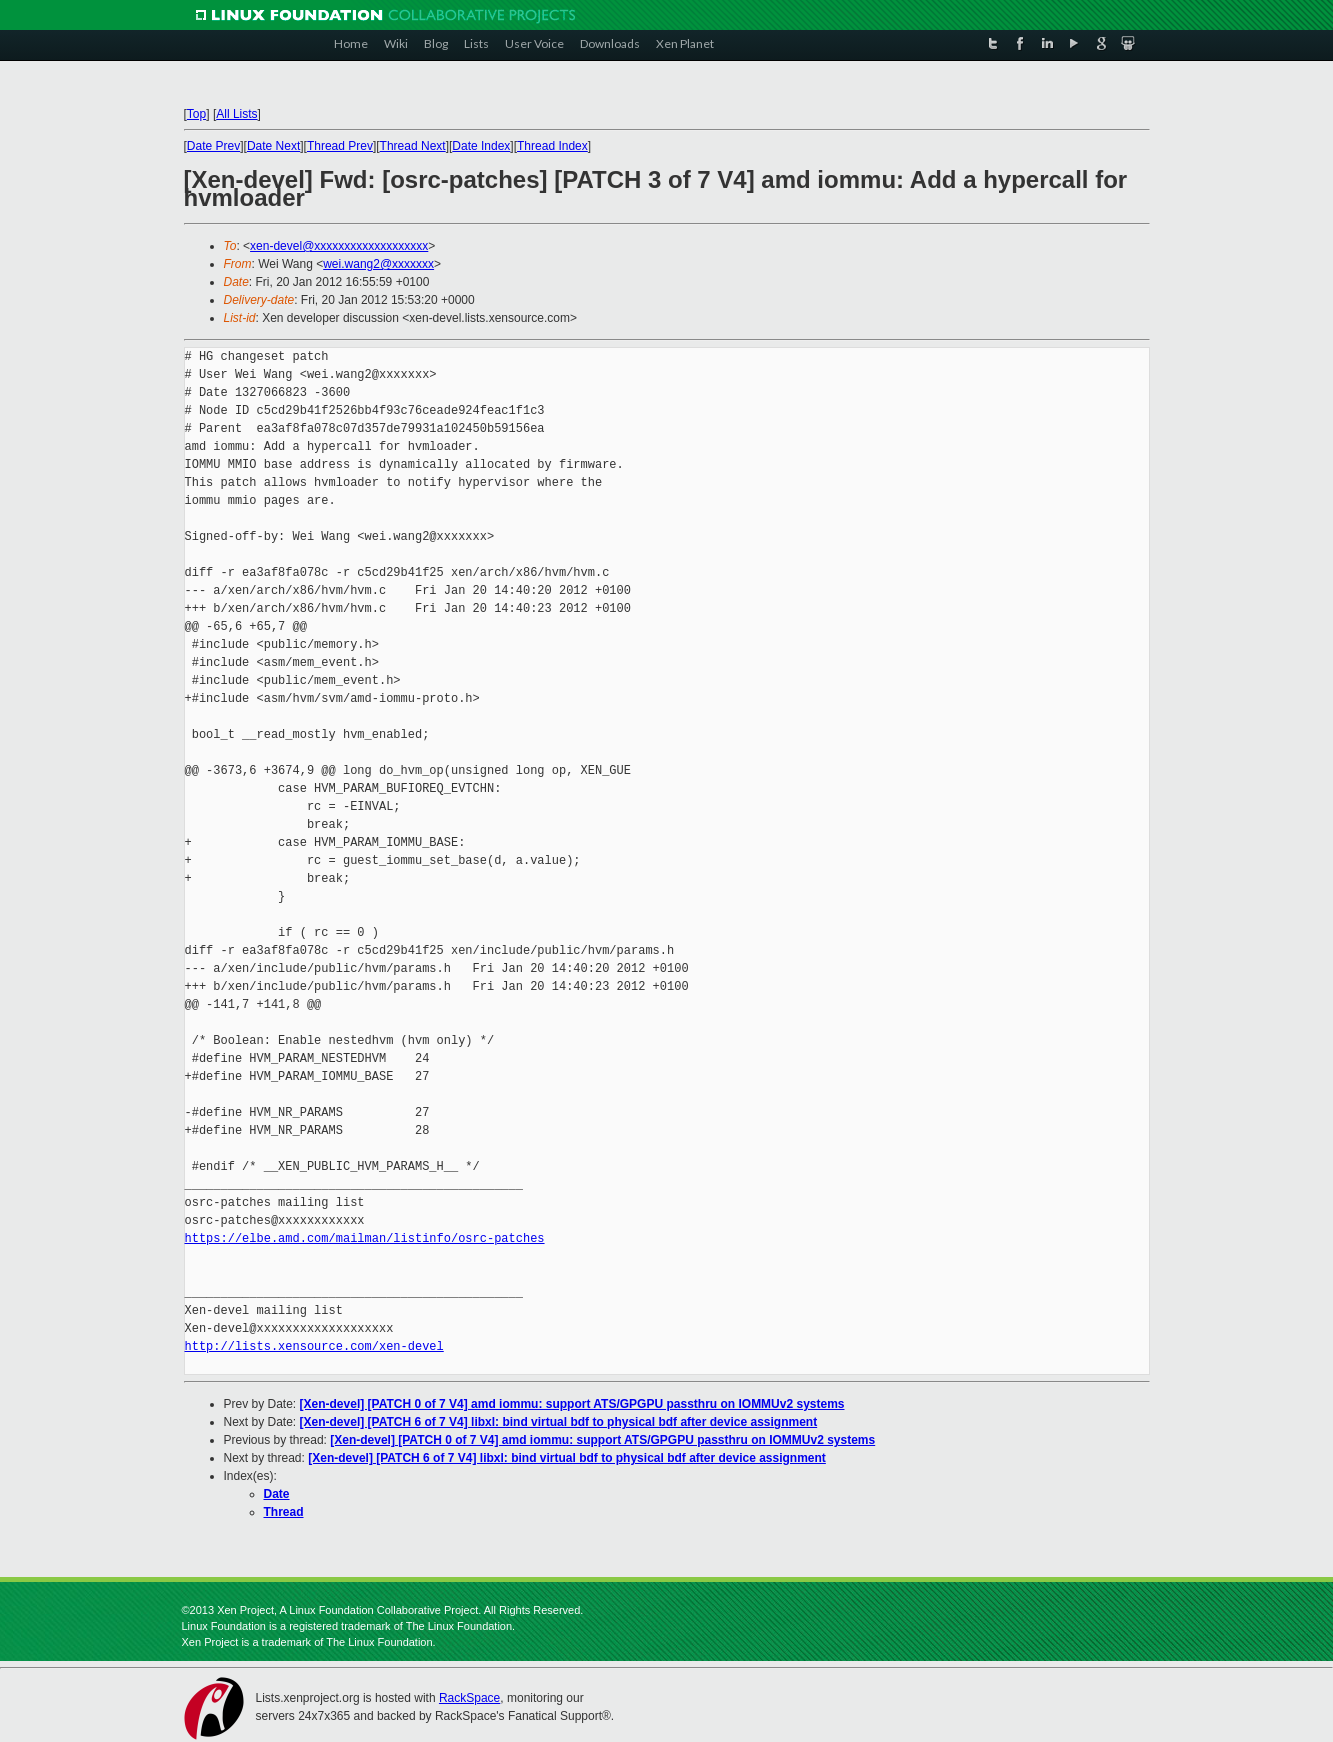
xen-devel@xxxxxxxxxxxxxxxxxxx (339, 246)
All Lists (236, 114)
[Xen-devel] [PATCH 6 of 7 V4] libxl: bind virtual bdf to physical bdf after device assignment (559, 1422)
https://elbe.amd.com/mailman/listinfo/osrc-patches (365, 1238)
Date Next (273, 146)
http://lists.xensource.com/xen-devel (314, 1346)
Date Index (481, 146)
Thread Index (552, 146)
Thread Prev (340, 146)
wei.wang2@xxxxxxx (378, 264)
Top (196, 114)
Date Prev (213, 146)
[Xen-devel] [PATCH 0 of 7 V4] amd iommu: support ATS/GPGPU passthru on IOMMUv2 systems (572, 1404)
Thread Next (413, 146)
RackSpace (469, 1698)
